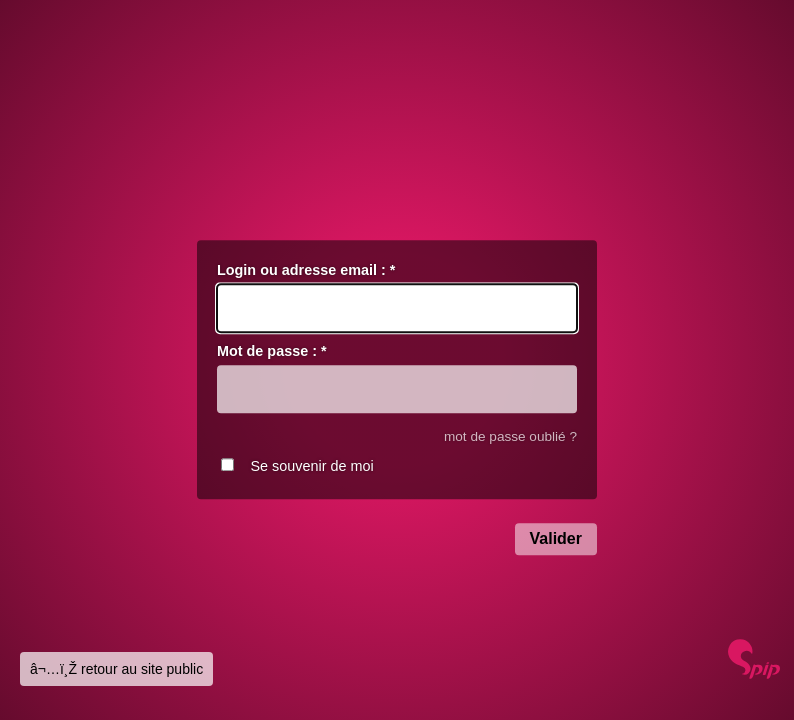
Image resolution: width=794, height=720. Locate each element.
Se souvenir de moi (311, 467)
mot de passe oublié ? (510, 436)
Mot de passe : (272, 352)
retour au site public (142, 669)
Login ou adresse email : (306, 270)
